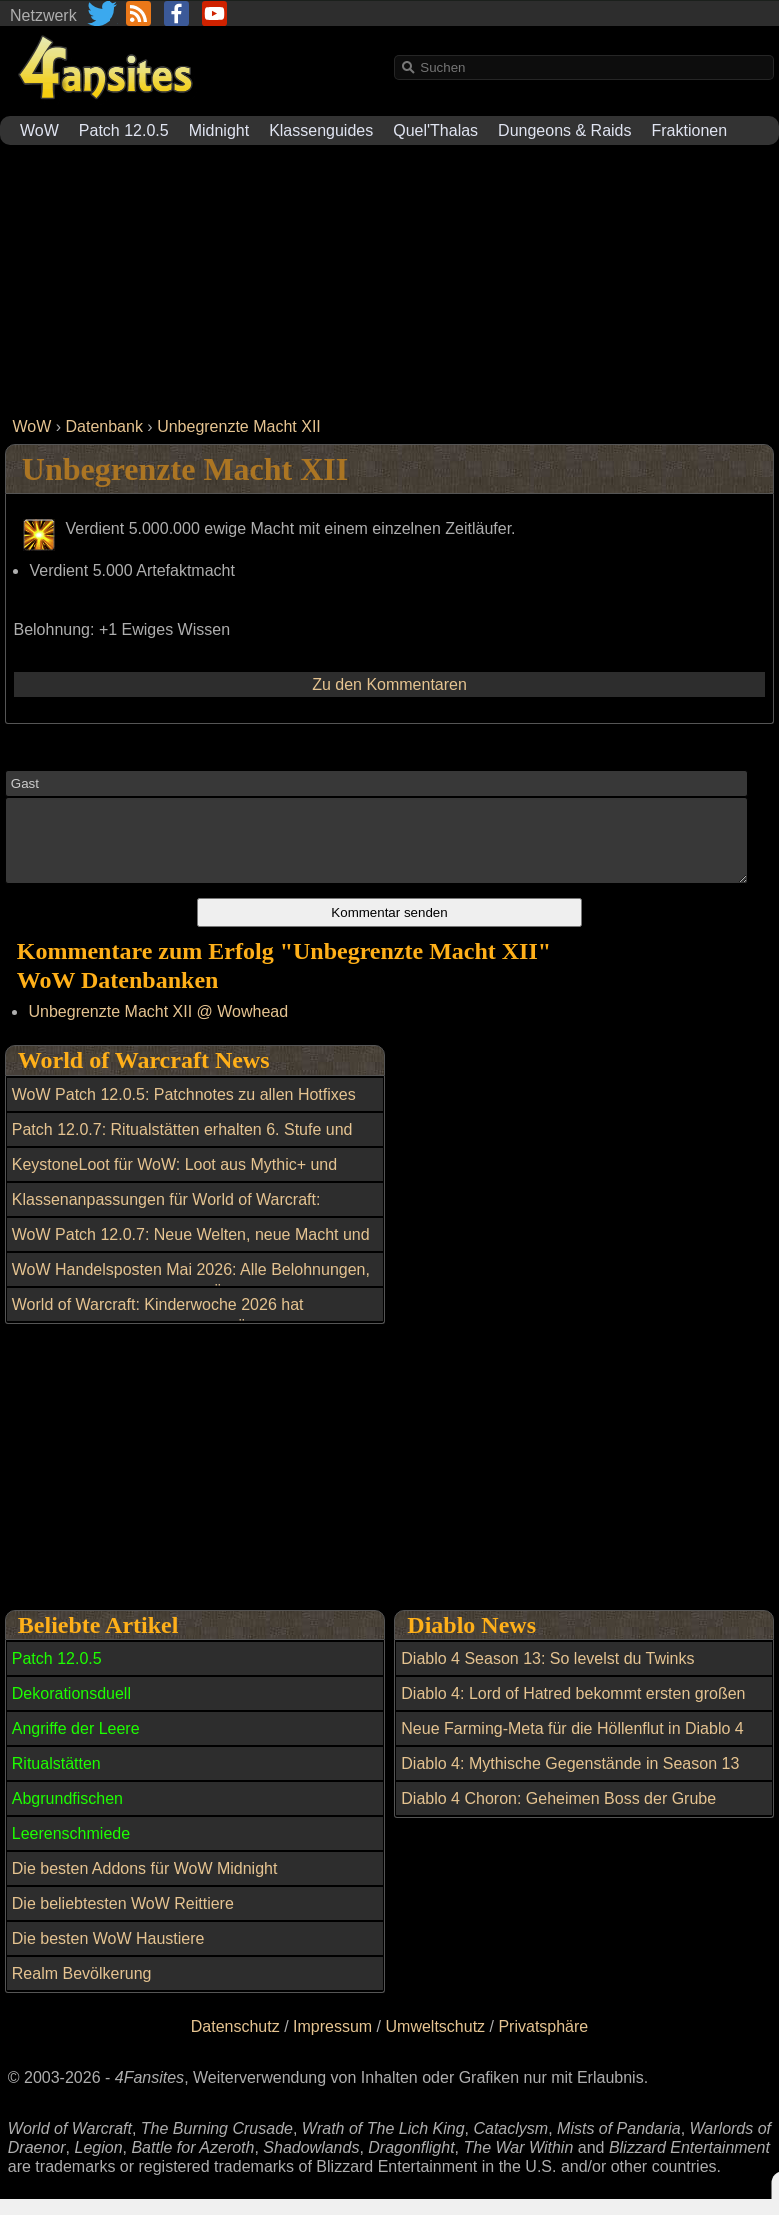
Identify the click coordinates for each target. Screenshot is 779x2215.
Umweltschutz (436, 2041)
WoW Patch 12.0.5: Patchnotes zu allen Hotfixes (184, 1109)
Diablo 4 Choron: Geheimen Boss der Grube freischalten (558, 1825)
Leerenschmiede (71, 1848)
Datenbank (104, 426)
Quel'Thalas (435, 130)
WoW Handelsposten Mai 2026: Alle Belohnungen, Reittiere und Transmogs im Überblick (191, 1296)
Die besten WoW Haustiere (108, 1953)
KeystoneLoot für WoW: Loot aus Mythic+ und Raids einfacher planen (174, 1191)
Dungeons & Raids (564, 130)
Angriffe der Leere (76, 1743)
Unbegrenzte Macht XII (239, 426)
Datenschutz (235, 2041)
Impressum (332, 2041)
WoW (39, 130)
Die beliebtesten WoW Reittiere (123, 1918)
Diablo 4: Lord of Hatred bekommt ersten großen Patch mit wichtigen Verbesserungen (573, 1720)
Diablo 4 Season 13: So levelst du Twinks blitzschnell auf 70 (547, 1685)
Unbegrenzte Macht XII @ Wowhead (158, 1026)
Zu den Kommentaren (389, 684)
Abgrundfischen (67, 1813)
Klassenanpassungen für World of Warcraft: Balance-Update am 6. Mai (166, 1226)
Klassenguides (321, 130)
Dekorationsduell (71, 1708)
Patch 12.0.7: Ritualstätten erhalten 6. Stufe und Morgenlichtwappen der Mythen (182, 1156)
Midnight (219, 130)
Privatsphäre (543, 2041)
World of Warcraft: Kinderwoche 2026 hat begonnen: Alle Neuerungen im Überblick (158, 1331)
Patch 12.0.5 (124, 130)
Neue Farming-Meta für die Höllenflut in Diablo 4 (572, 1743)
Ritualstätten (56, 1778)
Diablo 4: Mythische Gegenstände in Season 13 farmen (570, 1790)
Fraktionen (690, 130)
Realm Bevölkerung (82, 1988)
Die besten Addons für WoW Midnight (145, 1883)
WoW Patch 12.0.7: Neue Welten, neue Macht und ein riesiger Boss (191, 1261)
